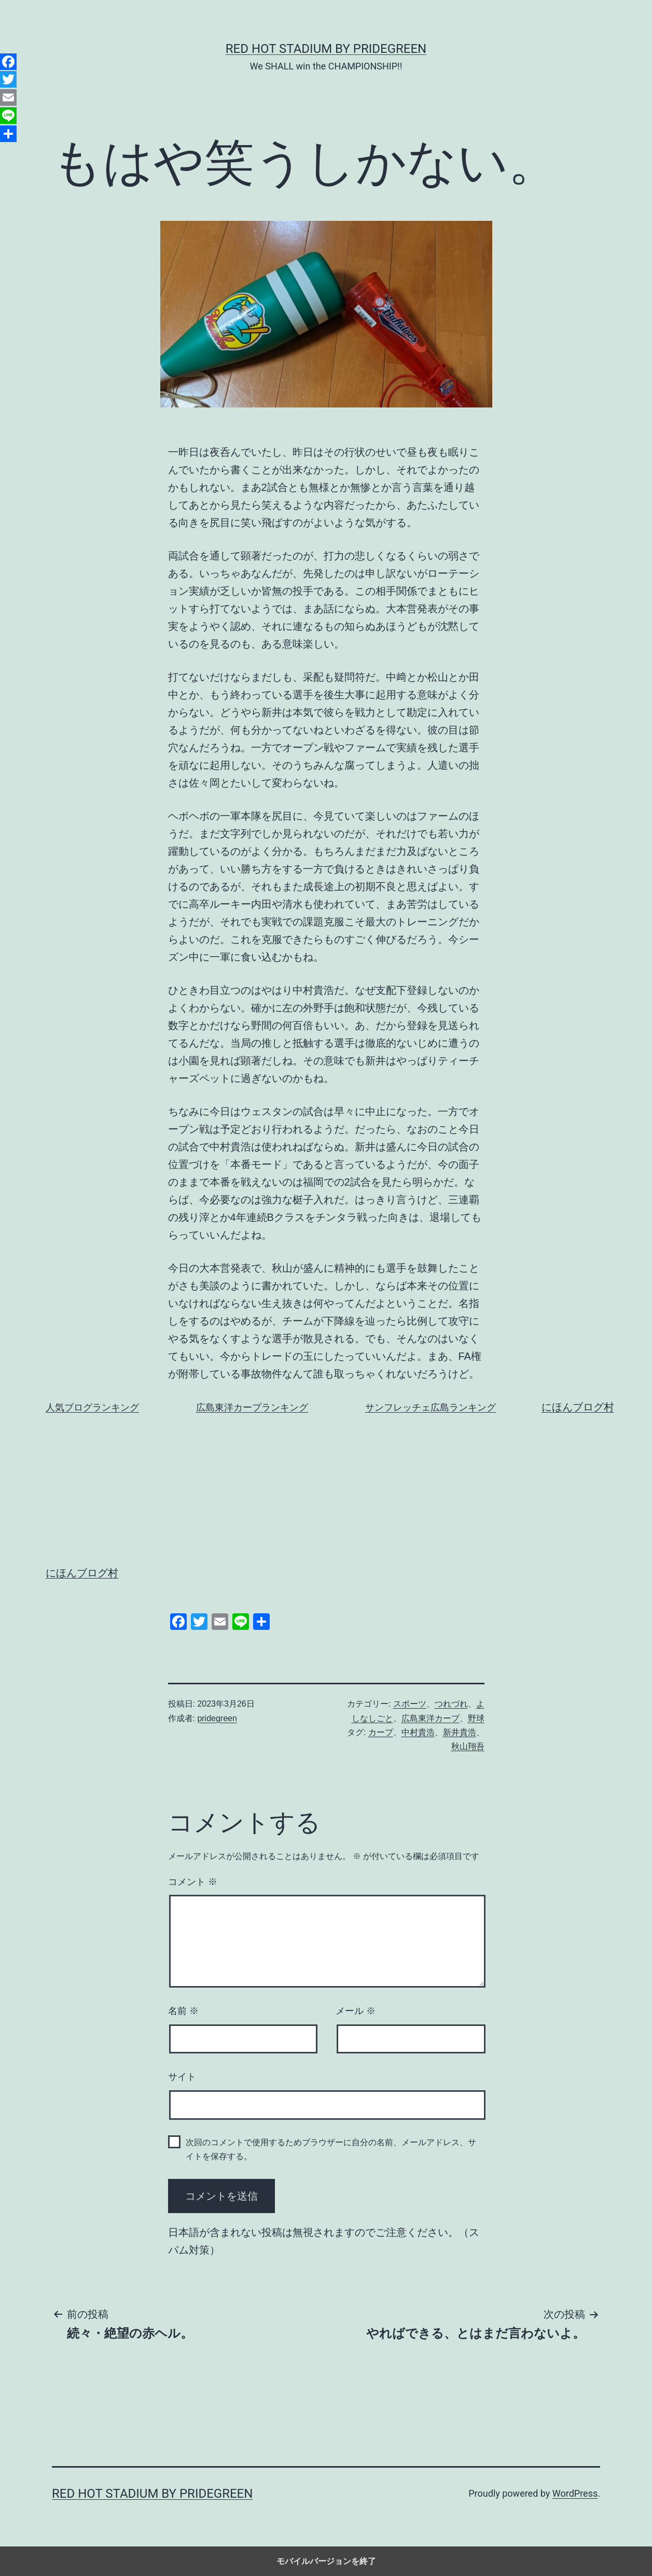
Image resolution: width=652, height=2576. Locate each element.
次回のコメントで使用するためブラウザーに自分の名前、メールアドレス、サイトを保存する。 (331, 2149)
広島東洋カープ (430, 1718)
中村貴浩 (418, 1732)
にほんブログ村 (578, 1407)
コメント (192, 1882)
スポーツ (409, 1703)
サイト (182, 2077)
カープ (380, 1732)
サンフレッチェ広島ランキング (430, 1407)
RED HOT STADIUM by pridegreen (326, 48)
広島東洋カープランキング (252, 1407)
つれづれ (451, 1703)
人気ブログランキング (92, 1407)
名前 (183, 2011)
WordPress (575, 2493)
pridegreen (217, 1718)
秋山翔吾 (467, 1746)
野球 (476, 1718)
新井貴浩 (459, 1732)
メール (356, 2011)
